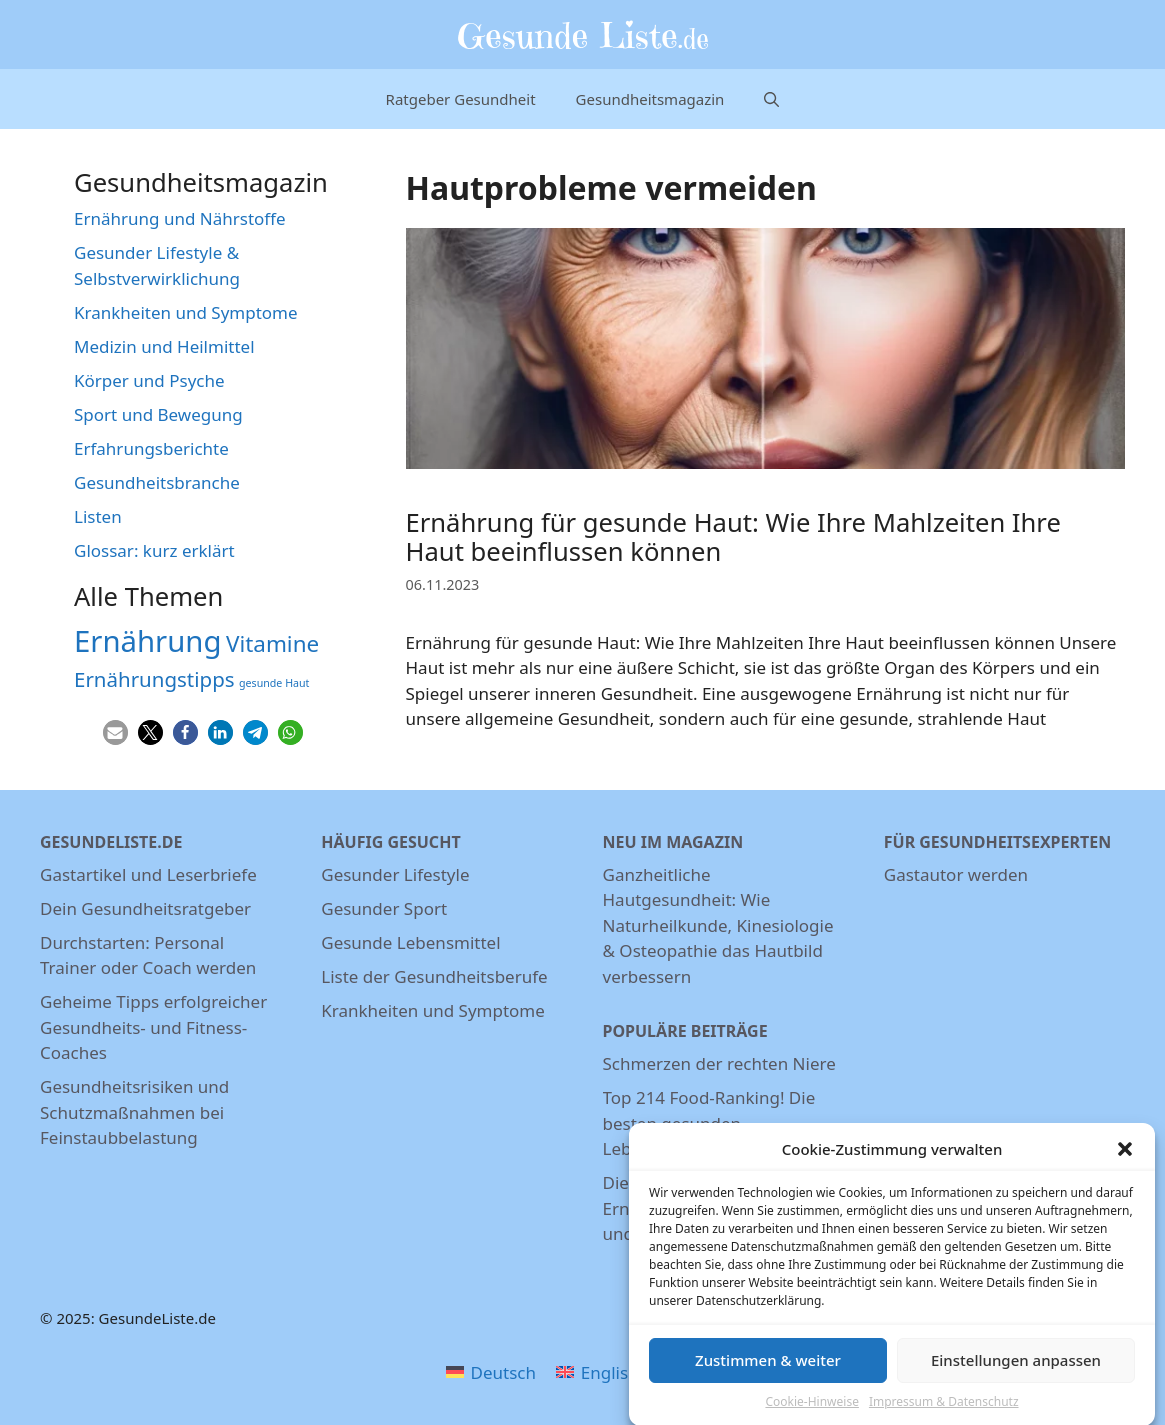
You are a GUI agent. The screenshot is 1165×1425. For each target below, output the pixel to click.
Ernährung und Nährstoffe (180, 218)
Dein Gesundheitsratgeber (145, 908)
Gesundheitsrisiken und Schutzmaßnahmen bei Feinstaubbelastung (134, 1112)
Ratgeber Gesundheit (461, 99)
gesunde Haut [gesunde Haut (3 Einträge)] (274, 683)
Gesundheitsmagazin (650, 99)
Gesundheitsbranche (157, 482)
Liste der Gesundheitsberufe (434, 976)
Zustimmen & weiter (768, 1369)
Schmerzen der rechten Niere (719, 1063)
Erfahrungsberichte (151, 448)
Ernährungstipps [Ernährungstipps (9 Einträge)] (154, 679)
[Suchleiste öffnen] (771, 99)
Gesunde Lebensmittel (410, 942)
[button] (1125, 1158)
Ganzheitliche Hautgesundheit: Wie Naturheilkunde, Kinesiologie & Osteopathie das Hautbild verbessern (718, 925)
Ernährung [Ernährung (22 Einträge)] (148, 641)
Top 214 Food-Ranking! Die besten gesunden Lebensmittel (709, 1123)
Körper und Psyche (149, 380)
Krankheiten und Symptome (186, 312)
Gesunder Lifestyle (395, 874)
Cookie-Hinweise (811, 1409)
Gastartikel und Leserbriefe (148, 874)
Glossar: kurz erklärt (154, 550)
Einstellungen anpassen (1016, 1369)
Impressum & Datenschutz (944, 1409)
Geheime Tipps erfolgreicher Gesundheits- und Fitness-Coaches (153, 1027)
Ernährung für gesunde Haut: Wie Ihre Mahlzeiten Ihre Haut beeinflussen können (733, 537)
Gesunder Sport (384, 908)
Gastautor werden (956, 874)
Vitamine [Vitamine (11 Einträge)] (272, 643)
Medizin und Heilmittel (164, 346)
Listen (98, 516)
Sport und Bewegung (158, 414)
